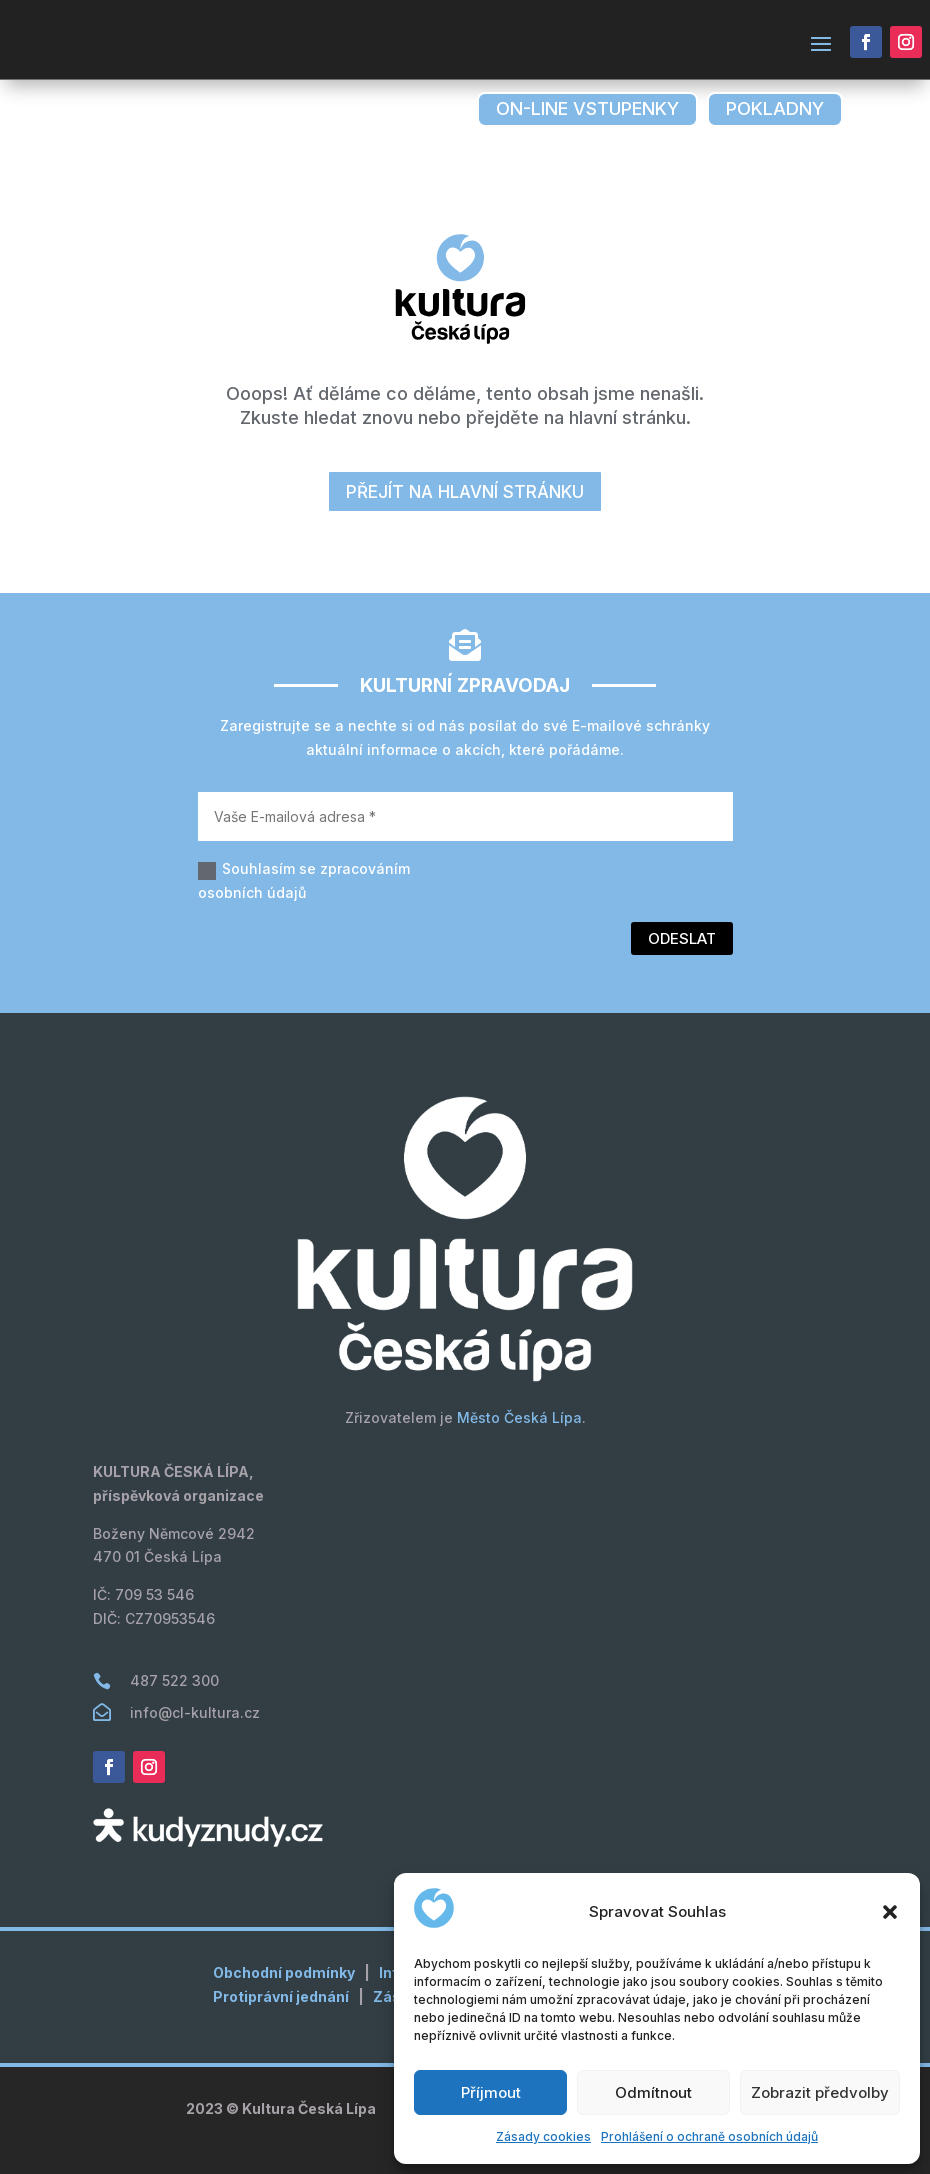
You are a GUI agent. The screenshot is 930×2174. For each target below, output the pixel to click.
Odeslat (682, 938)
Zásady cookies (543, 2136)
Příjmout (491, 2092)
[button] (890, 1912)
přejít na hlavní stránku (465, 492)
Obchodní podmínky (284, 1972)
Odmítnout (653, 2092)
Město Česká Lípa (519, 1417)
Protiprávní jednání (281, 1996)
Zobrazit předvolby (820, 2092)
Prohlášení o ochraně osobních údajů (709, 2136)
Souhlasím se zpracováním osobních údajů (304, 880)
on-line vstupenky (587, 108)
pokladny (775, 108)
